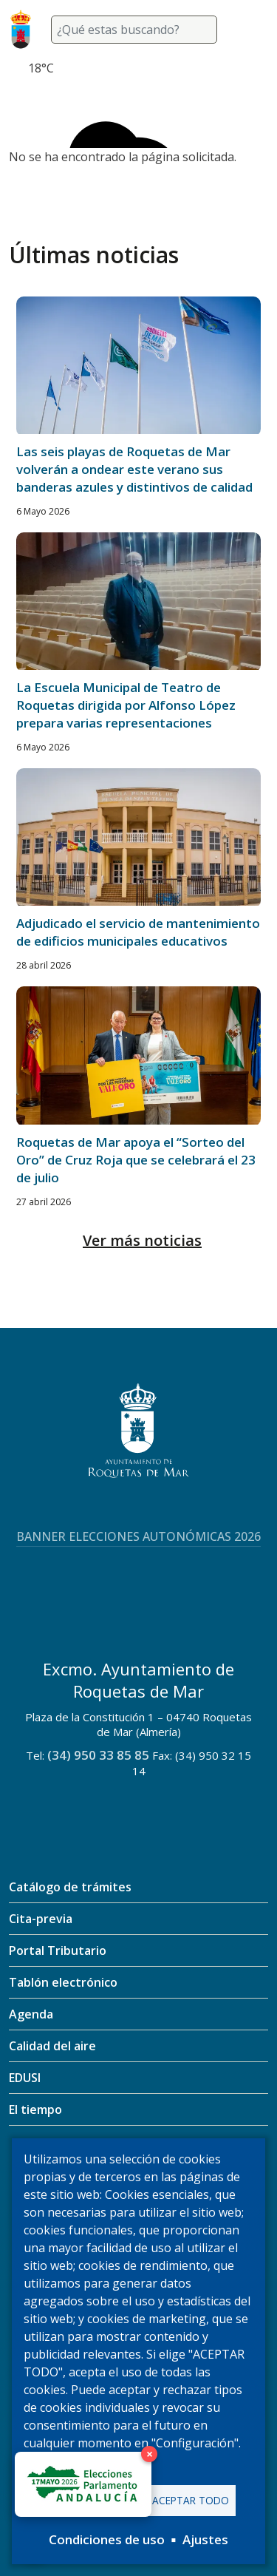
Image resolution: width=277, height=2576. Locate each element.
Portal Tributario (57, 1950)
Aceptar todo (190, 2500)
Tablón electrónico (63, 1982)
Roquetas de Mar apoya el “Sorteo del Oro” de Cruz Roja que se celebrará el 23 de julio (136, 1159)
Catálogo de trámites (70, 1887)
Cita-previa (40, 1919)
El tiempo (35, 2109)
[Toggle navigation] (250, 29)
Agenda (31, 2014)
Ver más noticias (142, 1240)
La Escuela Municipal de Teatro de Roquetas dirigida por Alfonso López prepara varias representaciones (126, 705)
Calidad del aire (52, 2046)
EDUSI (25, 2078)
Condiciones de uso (107, 2539)
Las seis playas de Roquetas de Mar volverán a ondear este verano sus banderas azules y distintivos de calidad (134, 469)
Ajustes (205, 2539)
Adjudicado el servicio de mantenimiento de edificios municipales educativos (138, 932)
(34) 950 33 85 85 (98, 1754)
